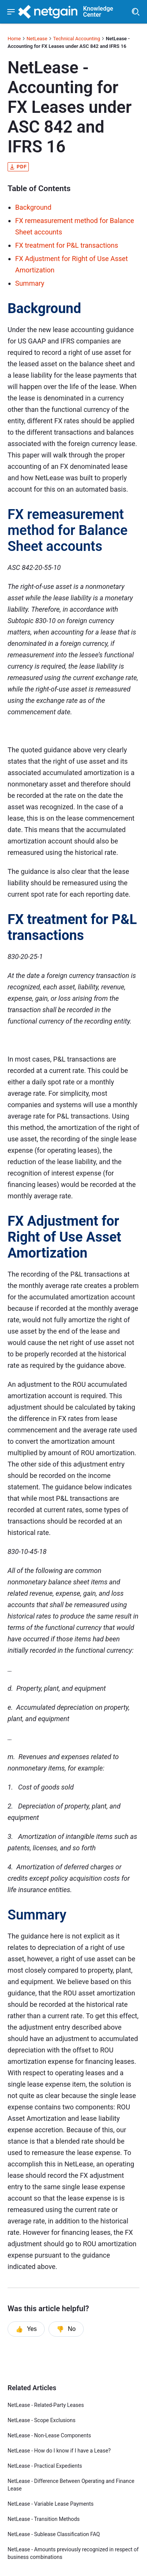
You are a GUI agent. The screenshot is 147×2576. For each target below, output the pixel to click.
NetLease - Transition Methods (44, 2519)
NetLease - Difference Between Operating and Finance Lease (71, 2485)
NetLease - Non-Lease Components (49, 2435)
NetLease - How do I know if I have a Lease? (59, 2451)
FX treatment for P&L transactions (67, 245)
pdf (18, 166)
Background (33, 207)
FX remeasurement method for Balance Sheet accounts (68, 530)
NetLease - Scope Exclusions (41, 2420)
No (65, 2329)
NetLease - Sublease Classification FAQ (54, 2534)
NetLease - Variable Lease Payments (51, 2504)
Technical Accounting (76, 38)
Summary (29, 283)
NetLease (37, 38)
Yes (26, 2329)
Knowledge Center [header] (98, 12)
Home (14, 38)
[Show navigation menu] (11, 11)
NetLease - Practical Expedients (45, 2466)
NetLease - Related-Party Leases (46, 2405)
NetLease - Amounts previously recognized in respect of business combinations (73, 2553)
